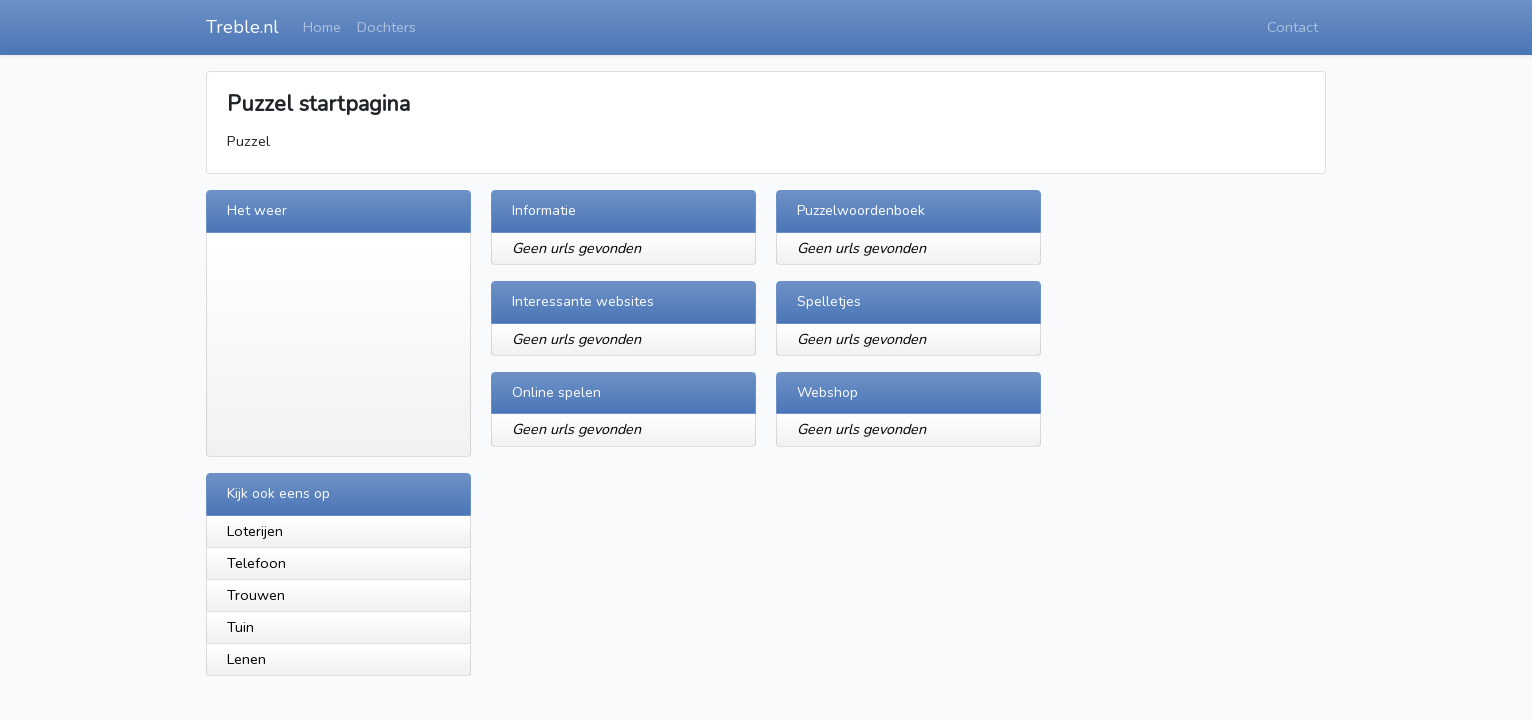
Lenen (246, 659)
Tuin (240, 627)
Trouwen (256, 595)
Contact (1292, 27)
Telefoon (256, 563)
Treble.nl (242, 27)
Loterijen (255, 531)
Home (322, 27)
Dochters (386, 27)
